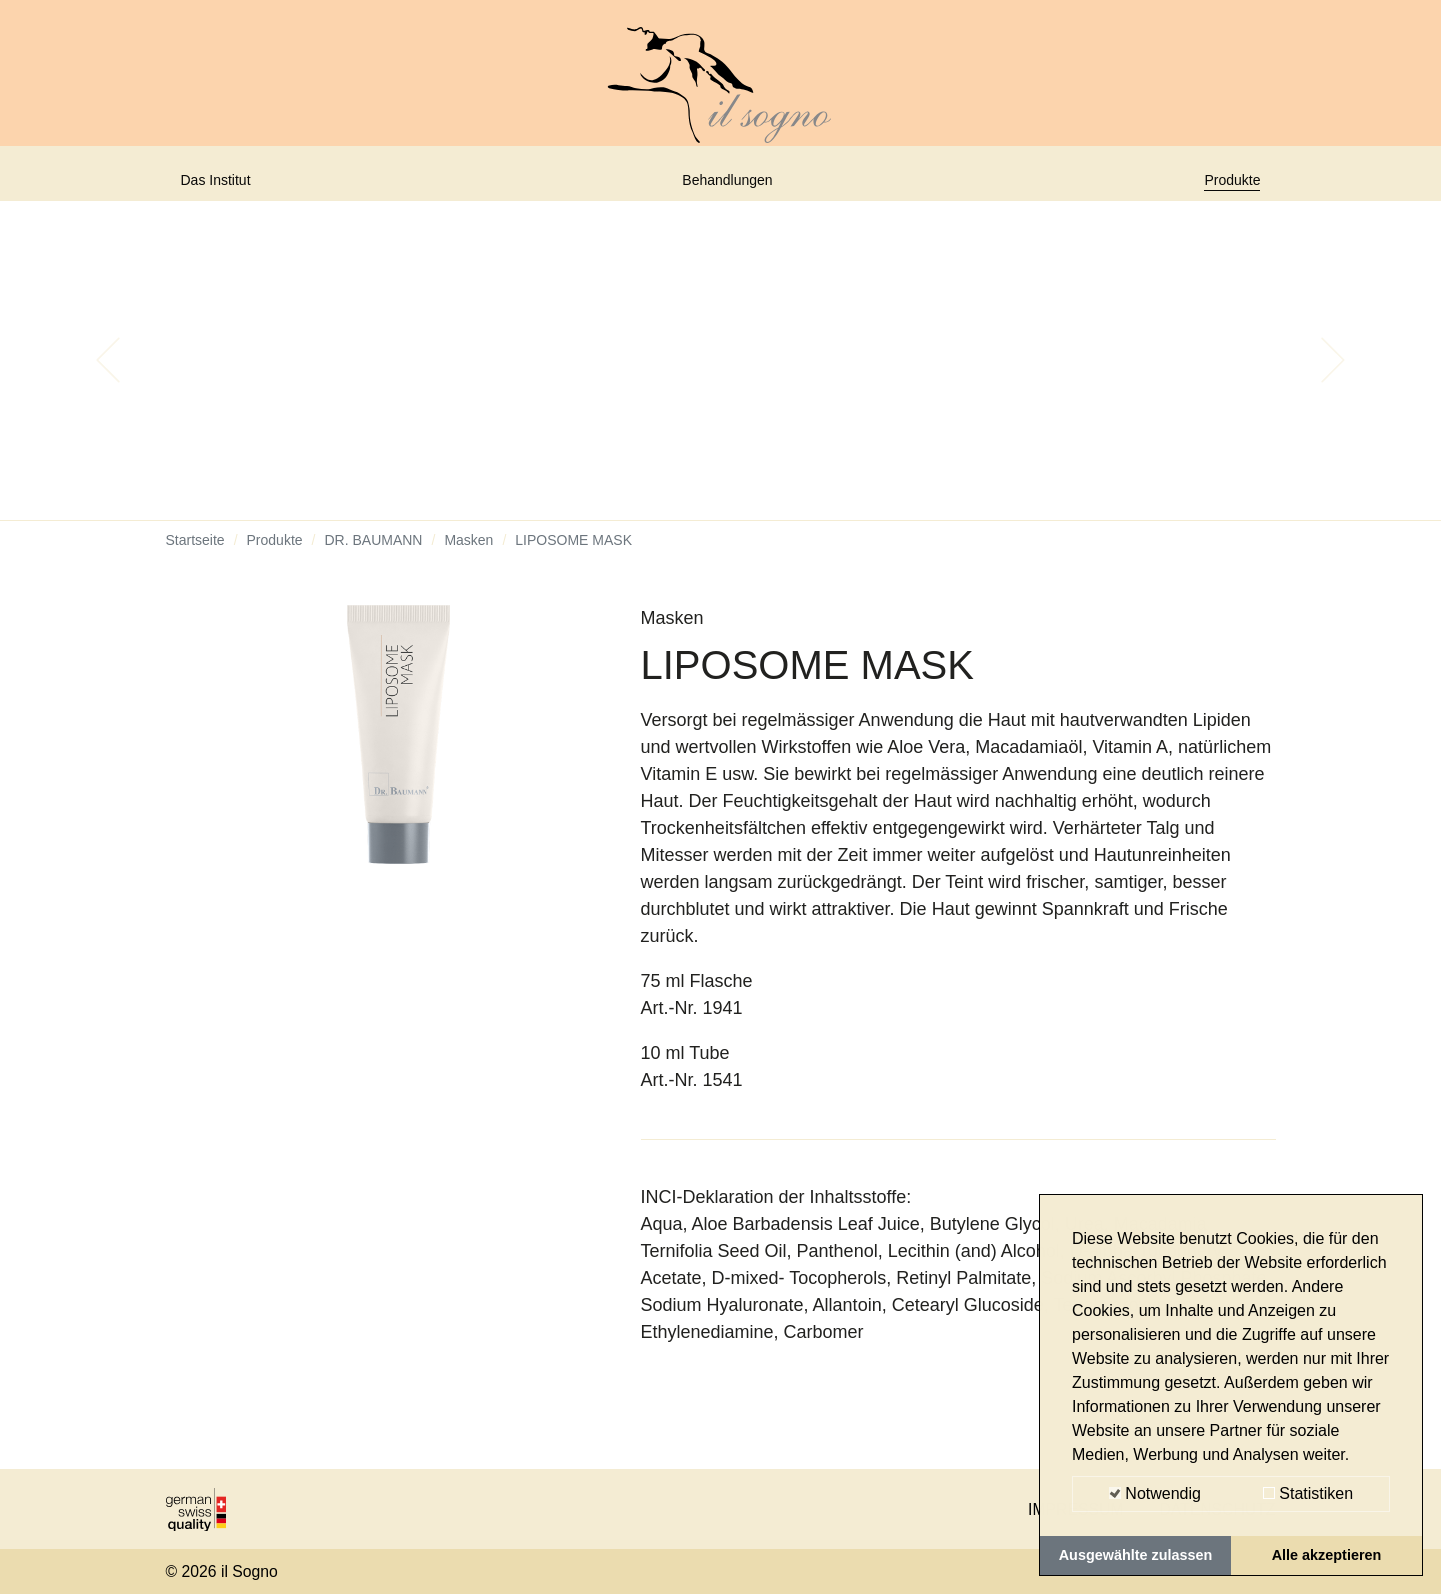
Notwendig (1155, 1493)
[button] (108, 375)
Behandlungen (729, 187)
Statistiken (1308, 1493)
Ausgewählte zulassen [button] (1136, 1555)
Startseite (195, 555)
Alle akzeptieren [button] (1327, 1555)
